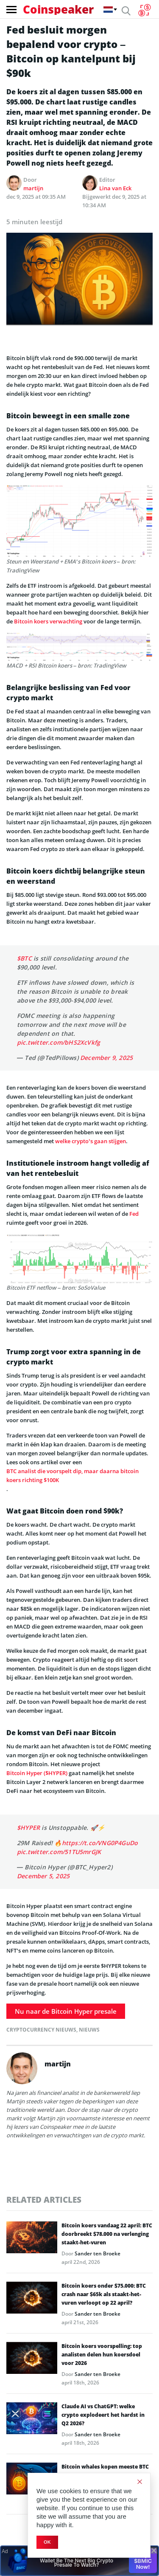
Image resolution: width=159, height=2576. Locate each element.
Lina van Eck (115, 188)
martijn (33, 188)
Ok (47, 2542)
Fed (134, 1214)
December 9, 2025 (106, 1058)
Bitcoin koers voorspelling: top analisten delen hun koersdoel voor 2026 (101, 2354)
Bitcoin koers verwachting (48, 621)
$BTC (24, 958)
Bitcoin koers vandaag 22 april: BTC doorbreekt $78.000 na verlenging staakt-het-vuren (106, 2234)
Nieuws (89, 2029)
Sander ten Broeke (97, 2253)
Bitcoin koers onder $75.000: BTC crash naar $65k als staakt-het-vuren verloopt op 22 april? (103, 2294)
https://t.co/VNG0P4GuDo (100, 1843)
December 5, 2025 (43, 1876)
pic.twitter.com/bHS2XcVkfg (58, 1042)
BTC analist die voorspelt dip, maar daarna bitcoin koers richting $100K (72, 1475)
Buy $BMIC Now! (143, 2560)
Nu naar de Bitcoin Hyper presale (66, 2011)
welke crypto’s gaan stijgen (90, 1141)
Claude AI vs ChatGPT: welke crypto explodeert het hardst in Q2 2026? (103, 2415)
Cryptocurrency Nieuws (41, 2029)
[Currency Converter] (144, 10)
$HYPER (28, 1827)
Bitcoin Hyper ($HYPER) (36, 1773)
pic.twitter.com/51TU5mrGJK (59, 1852)
